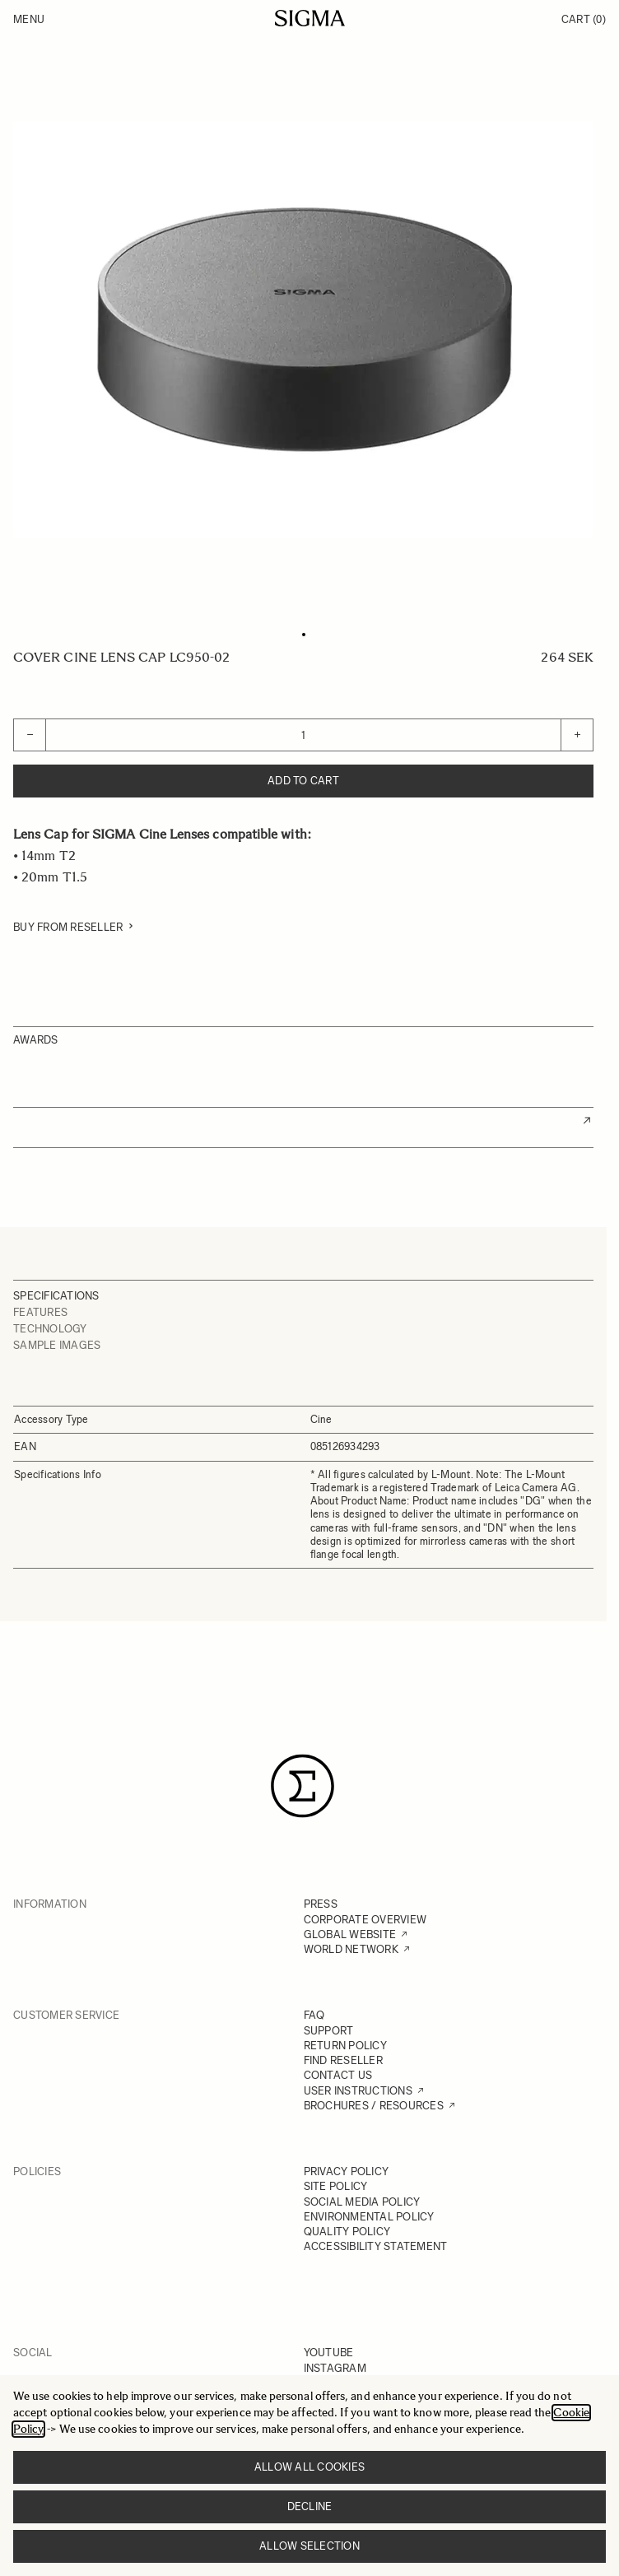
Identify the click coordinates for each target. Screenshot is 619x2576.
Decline (310, 2506)
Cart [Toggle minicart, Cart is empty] (583, 19)
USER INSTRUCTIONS (358, 2091)
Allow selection (309, 2546)
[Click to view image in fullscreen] (303, 330)
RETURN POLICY (345, 2045)
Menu (28, 19)
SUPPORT (329, 2031)
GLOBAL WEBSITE (350, 1934)
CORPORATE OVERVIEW (365, 1919)
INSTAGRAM (335, 2368)
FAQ (314, 2015)
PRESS (320, 1904)
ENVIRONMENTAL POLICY (369, 2217)
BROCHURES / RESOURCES (374, 2105)
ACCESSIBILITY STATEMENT (376, 2246)
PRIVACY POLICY (346, 2171)
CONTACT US (338, 2075)
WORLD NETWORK (351, 1949)
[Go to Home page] (310, 18)
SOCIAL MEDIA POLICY (362, 2202)
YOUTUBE (329, 2352)
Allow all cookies (309, 2467)
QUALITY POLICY (347, 2231)
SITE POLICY (336, 2186)
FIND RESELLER (343, 2060)
